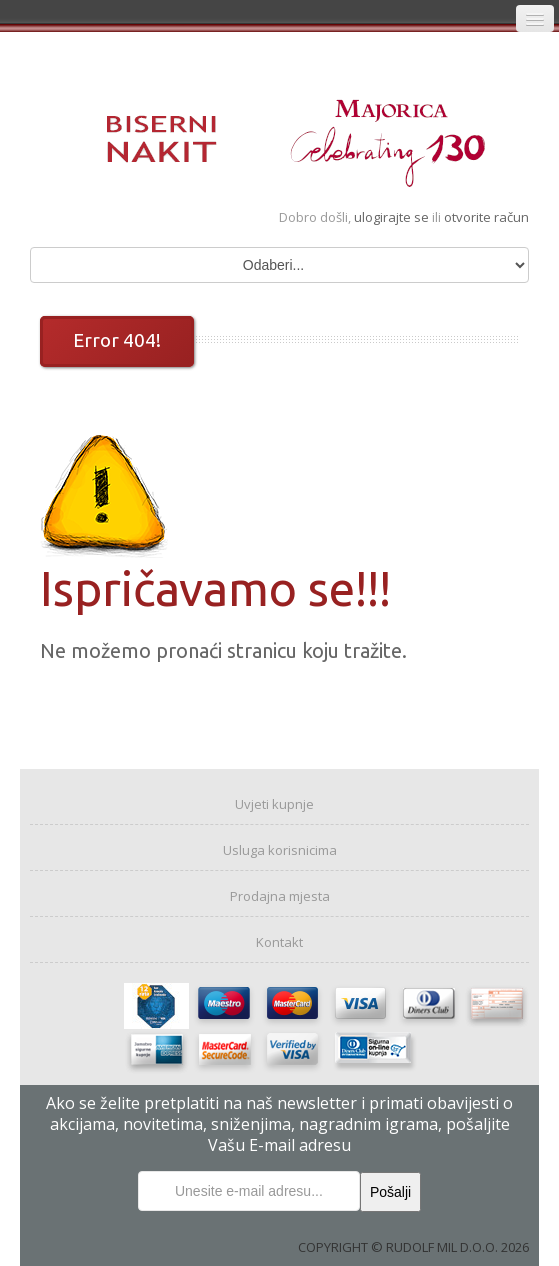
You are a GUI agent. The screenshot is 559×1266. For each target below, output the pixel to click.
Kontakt (279, 942)
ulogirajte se (393, 217)
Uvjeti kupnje (274, 804)
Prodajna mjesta (280, 896)
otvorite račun (486, 217)
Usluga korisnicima (280, 850)
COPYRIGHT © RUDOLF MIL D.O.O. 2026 (413, 1247)
